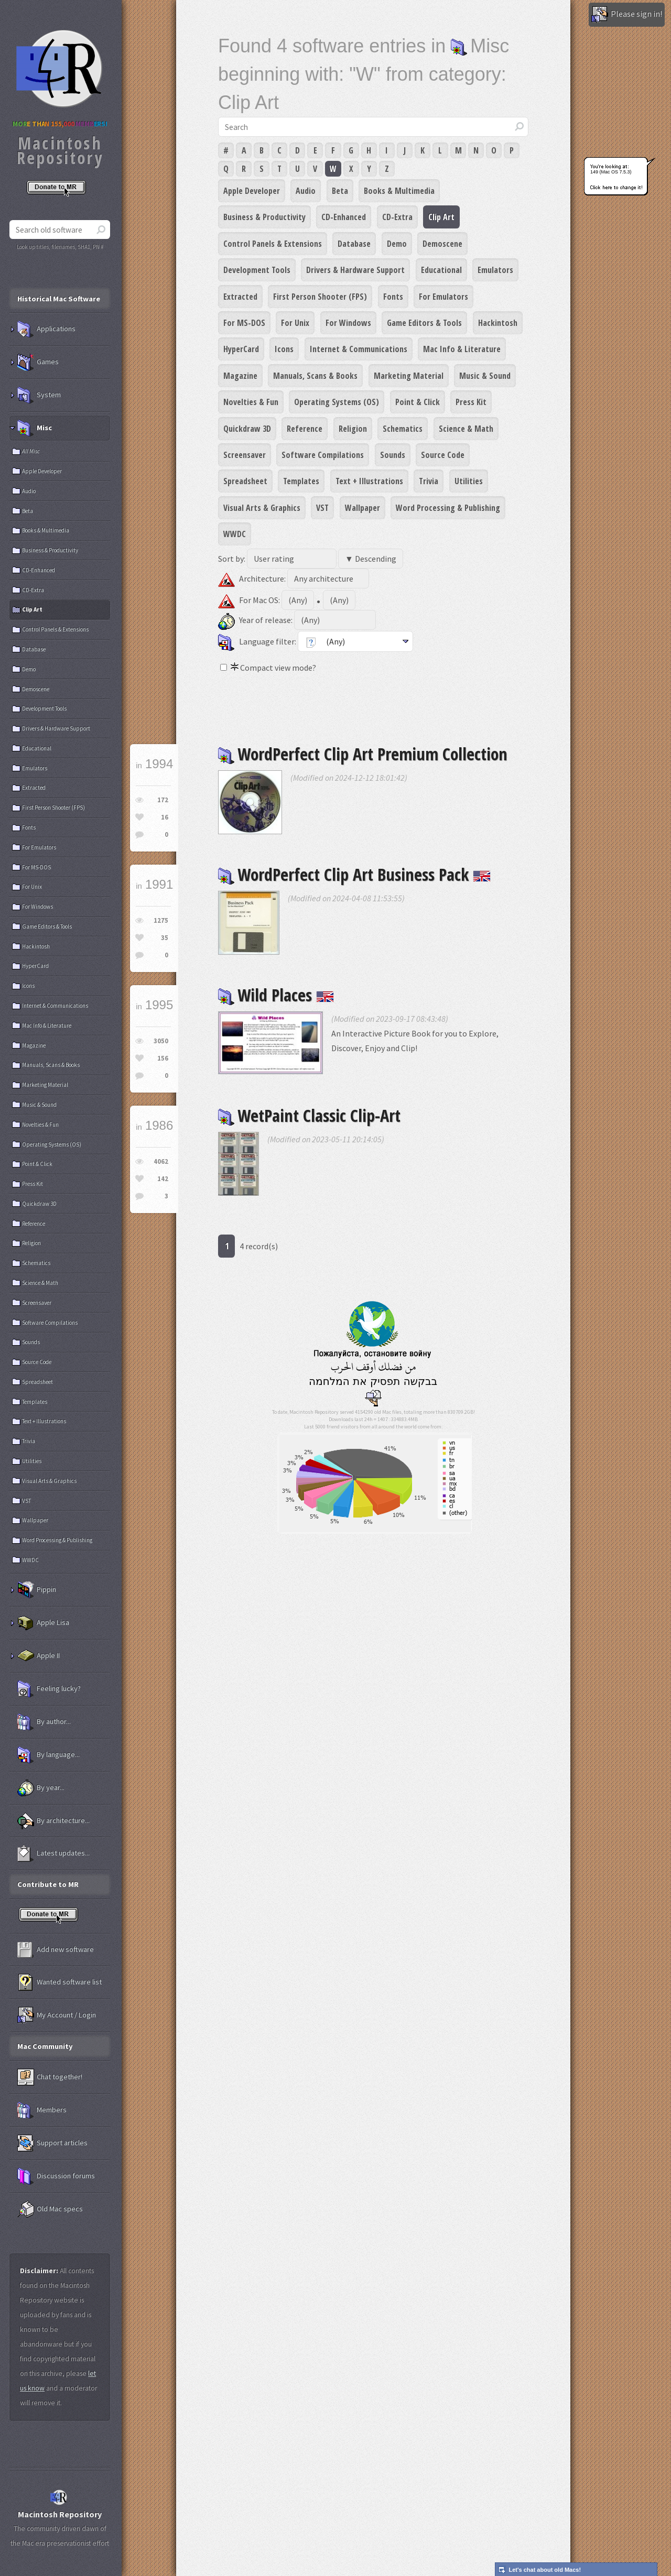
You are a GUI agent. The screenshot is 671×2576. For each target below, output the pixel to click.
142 (162, 1178)
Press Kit (471, 402)
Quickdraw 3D (247, 428)
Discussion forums (56, 2176)
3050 (161, 1041)
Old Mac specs (50, 2209)
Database (354, 243)
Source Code (442, 455)
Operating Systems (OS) (336, 402)
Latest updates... (53, 1853)
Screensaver (244, 455)
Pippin (36, 1589)
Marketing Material (408, 375)
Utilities (468, 481)
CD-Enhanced (343, 217)
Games (38, 362)
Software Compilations (323, 455)
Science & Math (466, 428)
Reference (304, 428)
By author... (44, 1721)
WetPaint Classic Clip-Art (309, 1115)
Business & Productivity (264, 217)
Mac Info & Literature (462, 349)
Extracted (240, 296)
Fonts (393, 296)
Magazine (240, 375)
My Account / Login (56, 2015)
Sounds (392, 455)
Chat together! (49, 2077)
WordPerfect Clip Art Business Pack (354, 874)
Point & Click (417, 402)
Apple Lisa (43, 1622)
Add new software (55, 1949)
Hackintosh (497, 323)
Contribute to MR (48, 1884)
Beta (340, 191)
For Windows (348, 323)
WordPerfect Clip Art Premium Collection (362, 754)
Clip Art (441, 217)
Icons (284, 349)
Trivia (428, 481)
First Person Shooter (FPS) (320, 296)
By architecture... (53, 1821)
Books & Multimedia (399, 191)
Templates (301, 481)
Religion (353, 428)
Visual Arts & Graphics (261, 508)
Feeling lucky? (49, 1688)
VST (322, 508)
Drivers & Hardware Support (355, 270)
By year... (40, 1788)
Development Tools (256, 270)
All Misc (31, 451)
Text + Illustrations (369, 481)
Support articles (52, 2143)
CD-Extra (397, 217)
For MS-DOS (244, 323)
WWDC (234, 534)
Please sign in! (626, 14)
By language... (48, 1755)
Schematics (403, 428)
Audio (306, 191)
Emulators (495, 270)
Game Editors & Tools (424, 323)
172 (162, 799)
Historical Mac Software (58, 298)
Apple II (38, 1655)
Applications (46, 329)
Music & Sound (485, 375)
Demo (397, 243)
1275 (161, 920)
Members (42, 2110)
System (39, 395)
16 (164, 817)
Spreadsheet (245, 481)
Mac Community (45, 2046)
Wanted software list (59, 1982)
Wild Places (276, 995)
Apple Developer (251, 191)
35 (164, 937)
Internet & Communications (358, 349)
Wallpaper (362, 508)
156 (162, 1058)
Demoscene (442, 243)
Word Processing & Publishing (448, 508)
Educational (441, 270)
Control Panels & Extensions (272, 243)
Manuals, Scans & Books (315, 375)
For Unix (295, 323)
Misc (34, 428)
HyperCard (241, 349)
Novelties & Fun (250, 402)
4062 (161, 1161)
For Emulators (443, 296)
